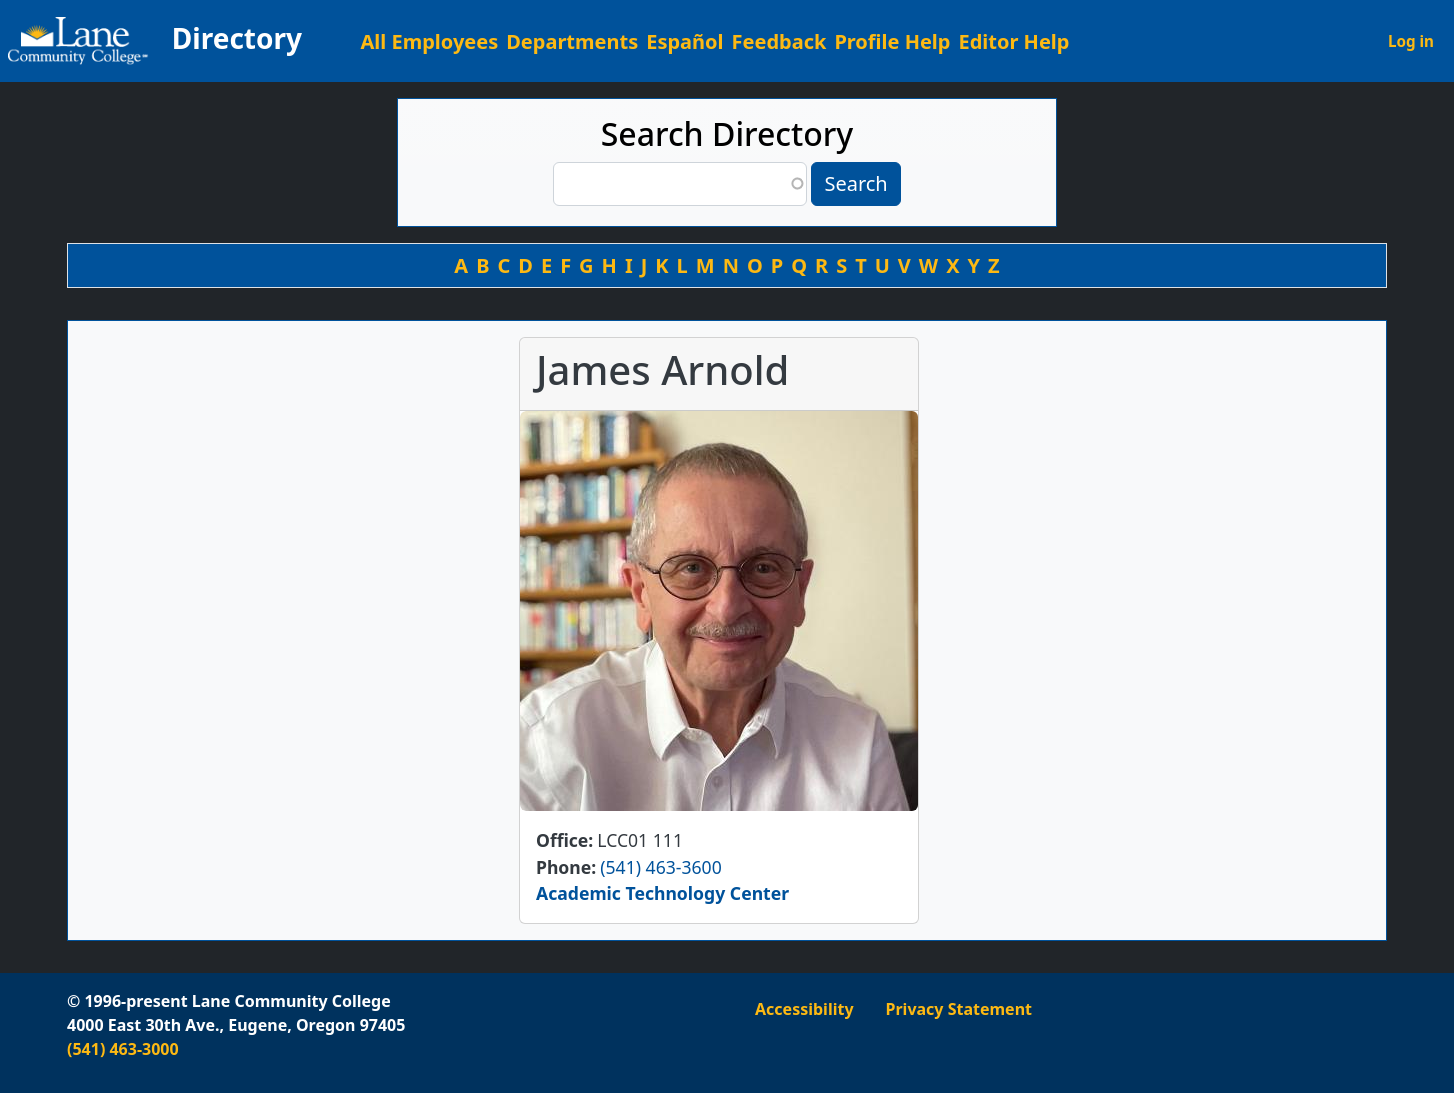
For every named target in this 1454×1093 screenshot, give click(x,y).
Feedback (779, 41)
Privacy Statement (959, 1009)
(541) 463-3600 (660, 867)
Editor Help (1013, 41)
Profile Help (892, 41)
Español (684, 41)
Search (855, 183)
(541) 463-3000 (123, 1049)
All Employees (430, 41)
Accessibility (804, 1009)
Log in (1411, 41)
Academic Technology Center (662, 893)
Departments (572, 41)
